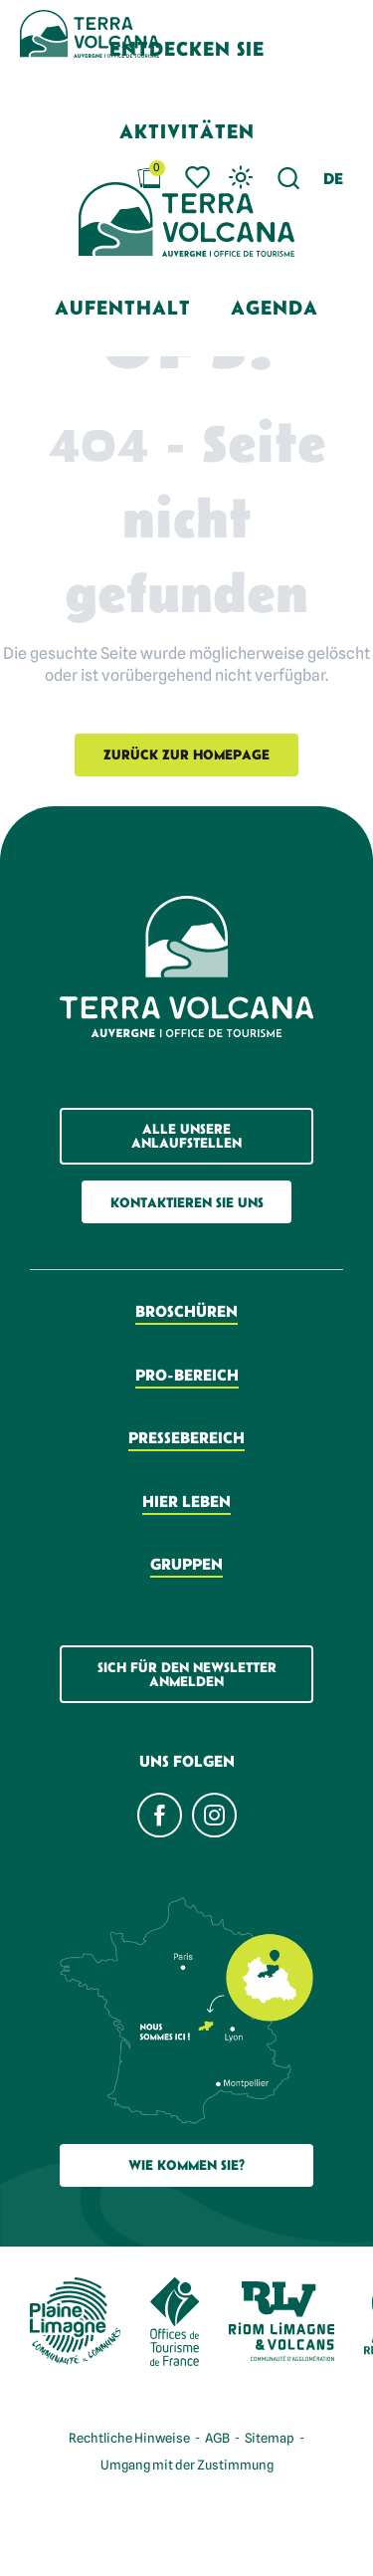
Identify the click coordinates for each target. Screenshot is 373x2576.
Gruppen (186, 1564)
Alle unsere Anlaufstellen (186, 1136)
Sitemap (269, 2438)
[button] (333, 178)
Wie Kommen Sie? (186, 2165)
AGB (217, 2438)
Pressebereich (186, 1437)
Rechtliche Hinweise (129, 2438)
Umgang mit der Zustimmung (187, 2464)
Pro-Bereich (187, 1375)
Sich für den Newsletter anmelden (187, 1674)
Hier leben (186, 1501)
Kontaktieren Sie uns (187, 1202)
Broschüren (186, 1311)
